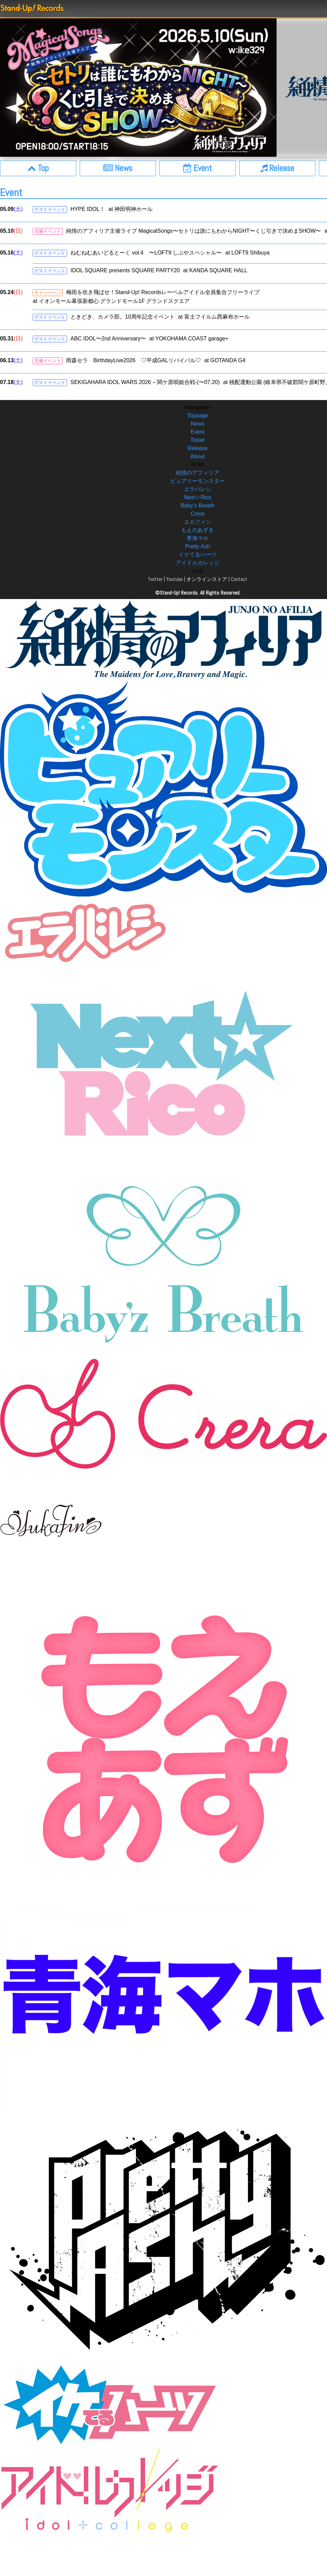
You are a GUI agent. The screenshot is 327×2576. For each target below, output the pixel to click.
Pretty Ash (197, 546)
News (197, 424)
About (197, 456)
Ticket (197, 440)
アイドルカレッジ (197, 563)
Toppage (197, 415)
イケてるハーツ (197, 554)
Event (198, 432)
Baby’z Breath (198, 505)
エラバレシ (197, 489)
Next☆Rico (198, 497)
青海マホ (197, 538)
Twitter (155, 579)
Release (198, 448)
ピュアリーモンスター (197, 481)
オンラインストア (206, 579)
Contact (239, 579)
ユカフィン (197, 522)
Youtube (174, 579)
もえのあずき (197, 530)
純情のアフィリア (197, 473)
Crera (197, 514)
